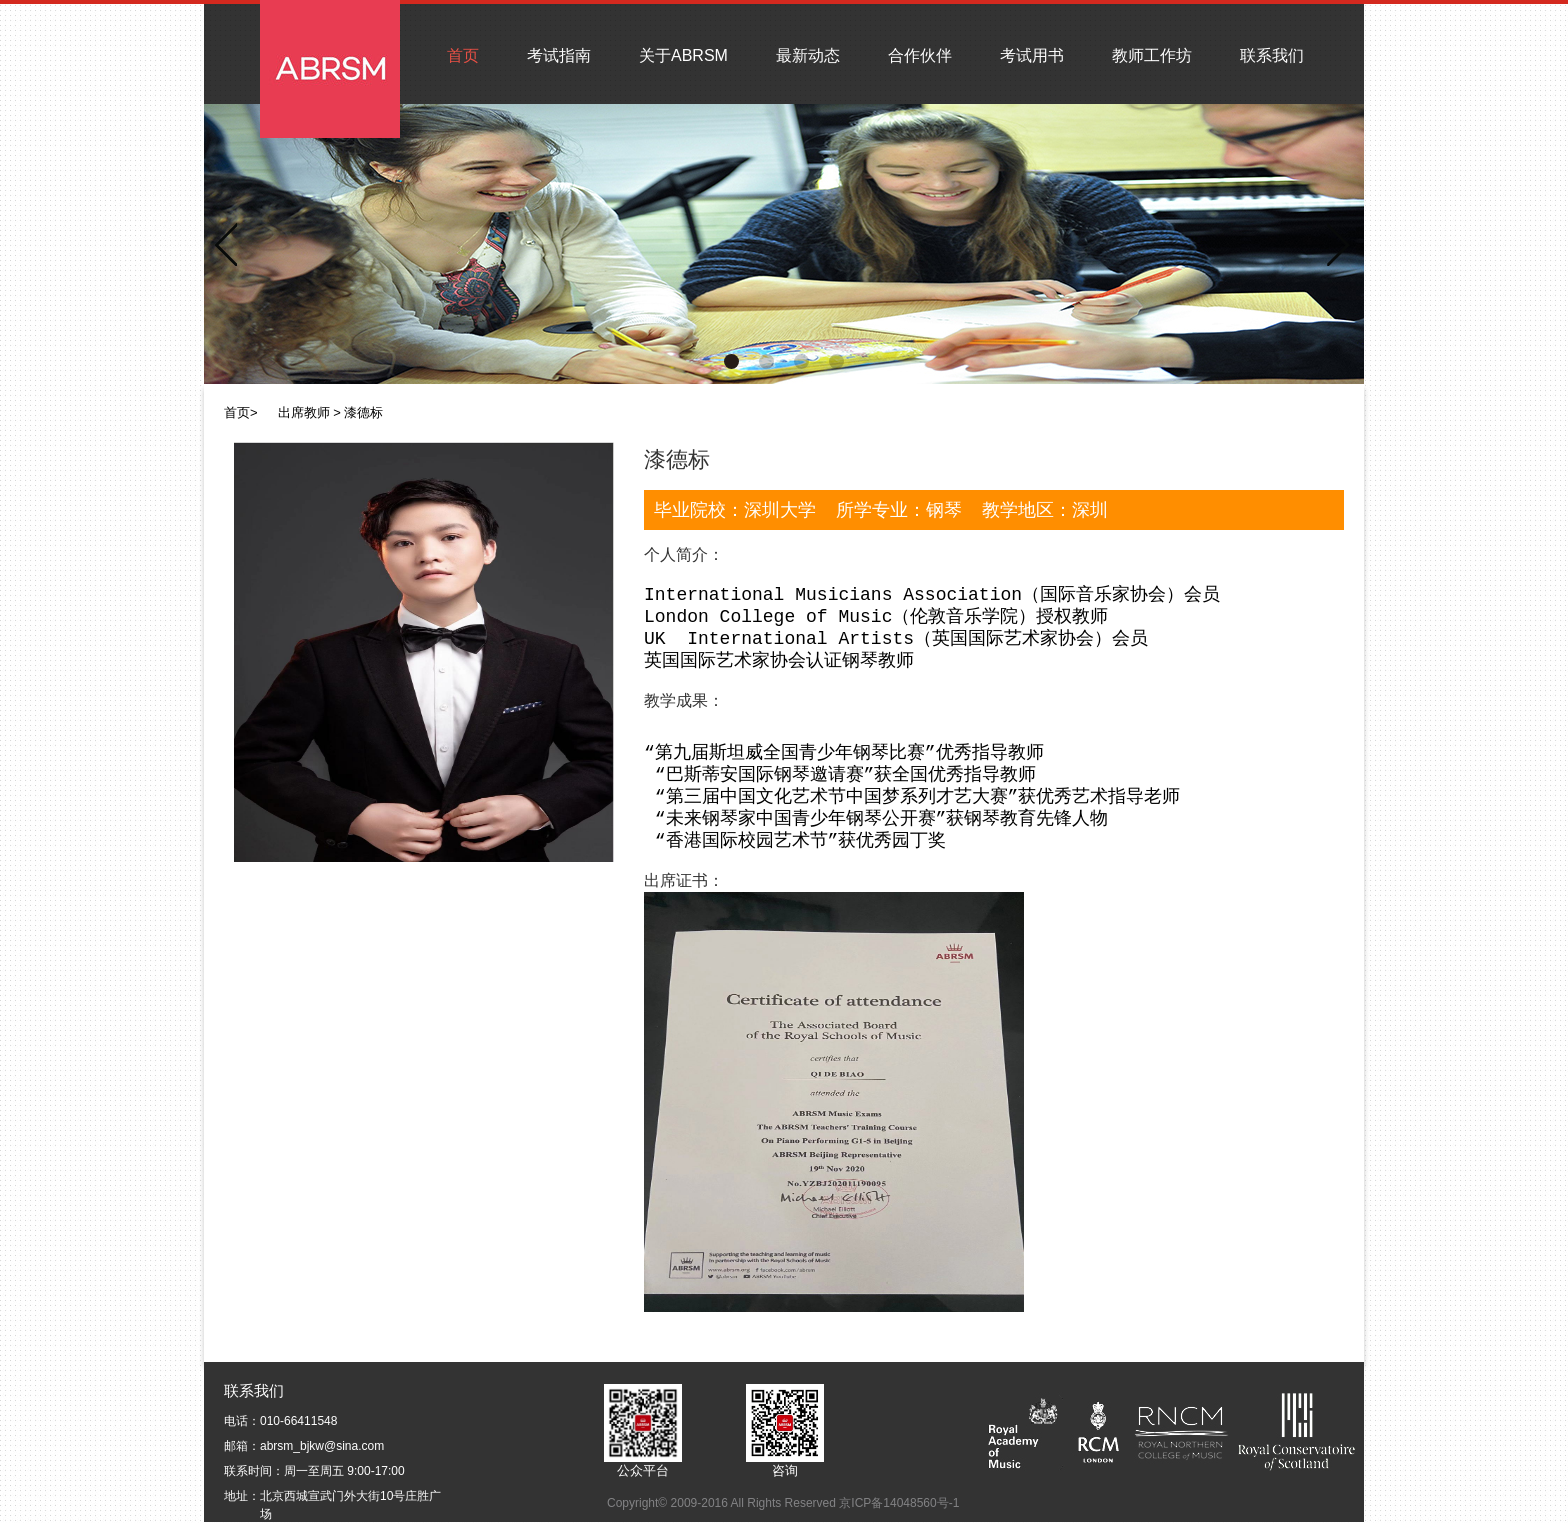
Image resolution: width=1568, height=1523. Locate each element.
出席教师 (304, 412)
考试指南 (559, 55)
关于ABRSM (683, 55)
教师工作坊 (1152, 55)
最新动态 (808, 55)
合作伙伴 (920, 55)
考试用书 (1032, 55)
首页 (463, 55)
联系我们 (1272, 55)
